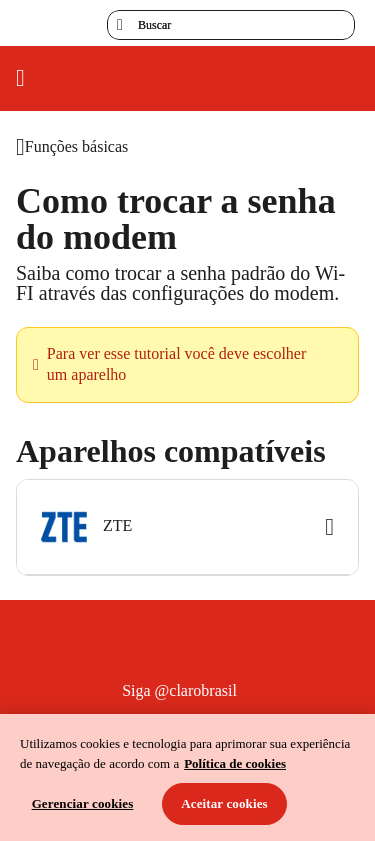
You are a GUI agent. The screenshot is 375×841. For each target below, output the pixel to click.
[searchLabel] (231, 25)
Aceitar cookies (224, 803)
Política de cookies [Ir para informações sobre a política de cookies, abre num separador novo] (235, 763)
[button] (187, 527)
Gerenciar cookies (83, 803)
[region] (187, 777)
